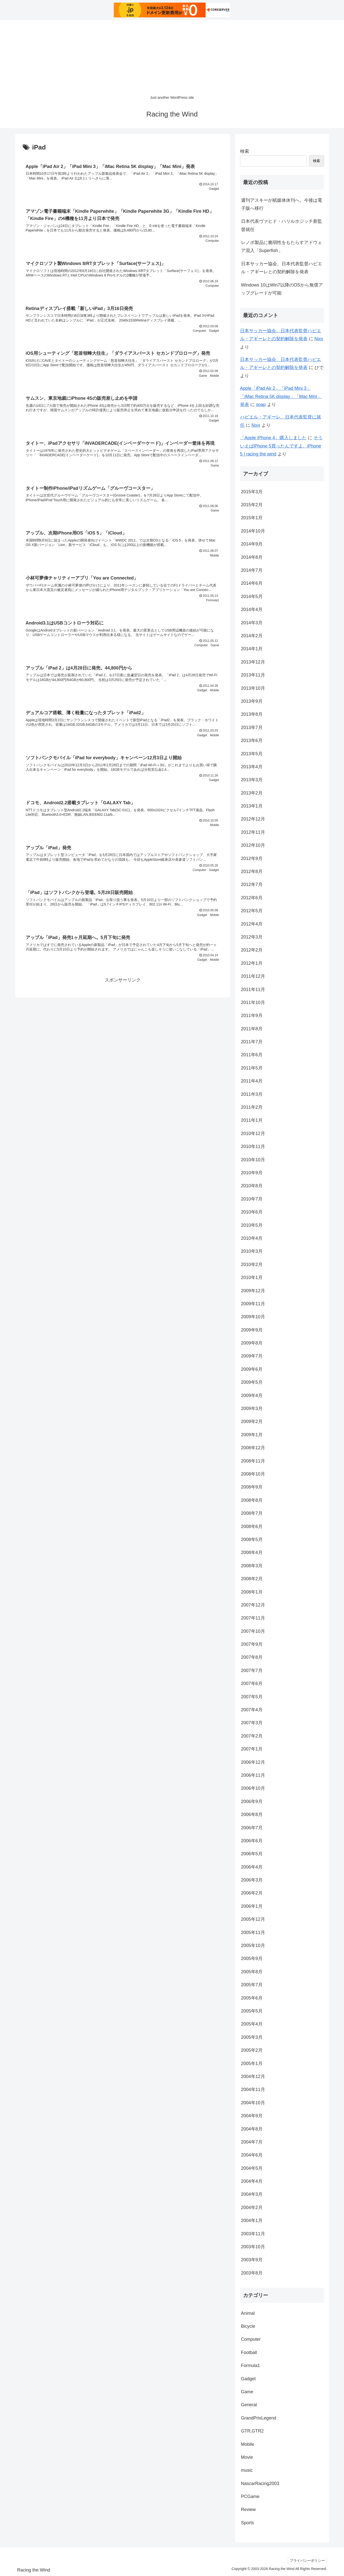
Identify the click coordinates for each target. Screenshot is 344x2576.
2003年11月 (253, 2233)
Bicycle (248, 2326)
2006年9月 (252, 1801)
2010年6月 (252, 1212)
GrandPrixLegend (258, 2418)
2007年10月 (253, 1631)
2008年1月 (252, 1592)
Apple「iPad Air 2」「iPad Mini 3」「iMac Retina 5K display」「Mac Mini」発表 (281, 396)
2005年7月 (252, 1984)
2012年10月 (253, 845)
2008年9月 (252, 1487)
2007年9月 (252, 1644)
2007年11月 (253, 1618)
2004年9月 (252, 2115)
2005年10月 (253, 1945)
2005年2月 (252, 2050)
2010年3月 (252, 1251)
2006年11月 (253, 1775)
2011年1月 (252, 1120)
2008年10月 (253, 1474)
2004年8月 (252, 2129)
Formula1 (250, 2365)
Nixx (319, 338)
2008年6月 (252, 1526)
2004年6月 (252, 2155)
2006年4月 (252, 1867)
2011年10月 (253, 1002)
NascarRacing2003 (260, 2483)
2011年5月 (252, 1068)
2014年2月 (252, 635)
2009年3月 (252, 1408)
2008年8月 (252, 1500)
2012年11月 (253, 832)
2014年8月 (252, 557)
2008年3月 (252, 1565)
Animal (248, 2313)
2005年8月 (252, 1971)
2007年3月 (252, 1722)
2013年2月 (252, 793)
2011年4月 (252, 1081)
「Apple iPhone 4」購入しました (273, 437)
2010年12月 (253, 1133)
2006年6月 (252, 1840)
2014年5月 (252, 596)
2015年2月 (252, 504)
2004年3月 (252, 2194)
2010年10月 (253, 1159)
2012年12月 (253, 819)
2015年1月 (252, 517)
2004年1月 (252, 2220)
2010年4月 (252, 1238)
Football (249, 2352)
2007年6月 (252, 1683)
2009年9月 (252, 1330)
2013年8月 (252, 714)
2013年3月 (252, 779)
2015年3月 (252, 491)
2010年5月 (252, 1225)
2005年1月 (252, 2063)
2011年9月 (252, 1015)
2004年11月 (253, 2089)
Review (248, 2509)
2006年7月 (252, 1827)
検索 (244, 151)
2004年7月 (252, 2142)
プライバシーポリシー (306, 2560)
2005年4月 (252, 2024)
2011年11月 (253, 989)
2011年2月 (252, 1107)
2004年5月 (252, 2168)
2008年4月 (252, 1552)
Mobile (247, 2444)
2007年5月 (252, 1696)
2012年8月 (252, 871)
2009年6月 (252, 1369)
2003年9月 (252, 2259)
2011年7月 (252, 1041)
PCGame (250, 2496)
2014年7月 (252, 570)
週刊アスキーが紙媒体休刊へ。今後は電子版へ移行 (281, 204)
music (247, 2470)
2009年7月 (252, 1356)
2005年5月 (252, 2011)
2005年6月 (252, 1998)
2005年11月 (253, 1932)
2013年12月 (253, 662)
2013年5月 (252, 753)
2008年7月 (252, 1513)
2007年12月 (253, 1605)
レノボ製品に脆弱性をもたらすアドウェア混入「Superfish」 (281, 246)
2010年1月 (252, 1277)
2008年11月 (253, 1461)
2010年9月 (252, 1172)
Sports (247, 2522)
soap (261, 404)
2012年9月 (252, 858)
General (249, 2404)
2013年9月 (252, 701)
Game (247, 2391)
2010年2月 (252, 1264)
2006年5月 (252, 1853)
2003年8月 (252, 2273)
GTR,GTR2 (252, 2431)
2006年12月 (253, 1762)
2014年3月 (252, 622)
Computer (251, 2339)
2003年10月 (253, 2246)
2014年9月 (252, 544)
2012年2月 (252, 950)
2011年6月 (252, 1054)
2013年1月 (252, 806)
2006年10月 (253, 1788)
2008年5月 (252, 1539)
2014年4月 (252, 609)
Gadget (248, 2378)
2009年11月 (253, 1303)
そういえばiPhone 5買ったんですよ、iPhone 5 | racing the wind (281, 445)
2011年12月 (253, 976)
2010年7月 (252, 1199)
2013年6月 (252, 740)
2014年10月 (253, 531)
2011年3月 (252, 1094)
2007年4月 (252, 1709)
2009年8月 (252, 1343)
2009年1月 (252, 1434)
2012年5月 (252, 910)
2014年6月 (252, 583)
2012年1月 (252, 963)
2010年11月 (253, 1146)
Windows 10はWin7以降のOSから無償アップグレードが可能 (282, 289)
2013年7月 (252, 727)
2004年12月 (253, 2076)
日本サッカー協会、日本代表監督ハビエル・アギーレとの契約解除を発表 (281, 267)
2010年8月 (252, 1185)
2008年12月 (253, 1447)
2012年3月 (252, 937)
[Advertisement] (172, 55)
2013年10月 (253, 688)
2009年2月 (252, 1421)
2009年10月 (253, 1316)
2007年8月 (252, 1657)
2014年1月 (252, 648)
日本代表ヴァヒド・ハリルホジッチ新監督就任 (281, 225)
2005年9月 (252, 1958)
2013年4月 (252, 766)
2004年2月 (252, 2207)
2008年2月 (252, 1578)
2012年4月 (252, 924)
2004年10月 (253, 2102)
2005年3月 (252, 2037)
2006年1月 (252, 1906)
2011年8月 (252, 1028)
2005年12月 (253, 1919)
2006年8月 (252, 1814)
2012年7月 (252, 884)
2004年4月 (252, 2181)
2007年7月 (252, 1670)
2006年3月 (252, 1880)
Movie (247, 2457)
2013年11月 (253, 675)
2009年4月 (252, 1395)
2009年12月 (253, 1290)
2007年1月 (252, 1749)
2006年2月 (252, 1893)
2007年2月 (252, 1736)
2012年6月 (252, 897)
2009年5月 (252, 1382)
